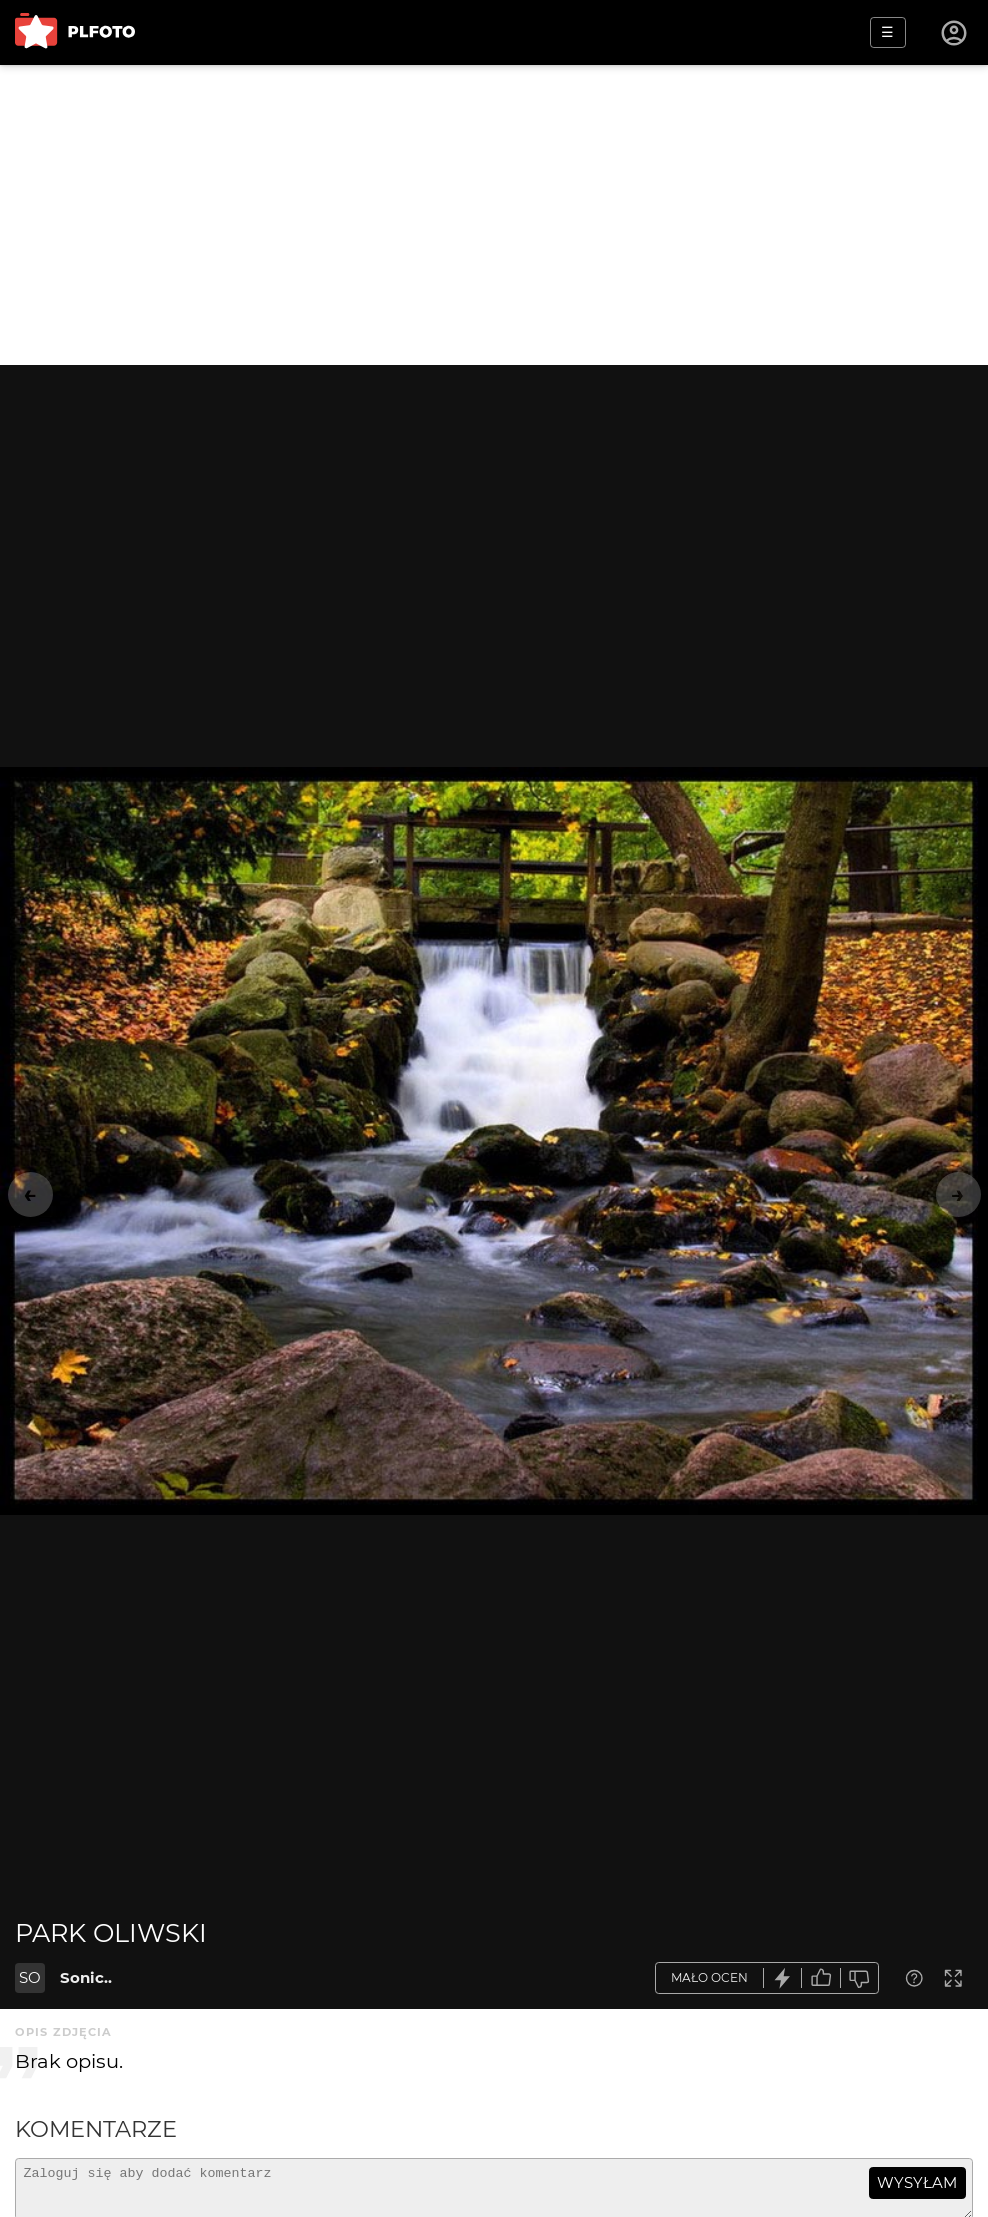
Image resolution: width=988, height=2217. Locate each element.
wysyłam (917, 2182)
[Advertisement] (494, 215)
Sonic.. (86, 1977)
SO (30, 1977)
